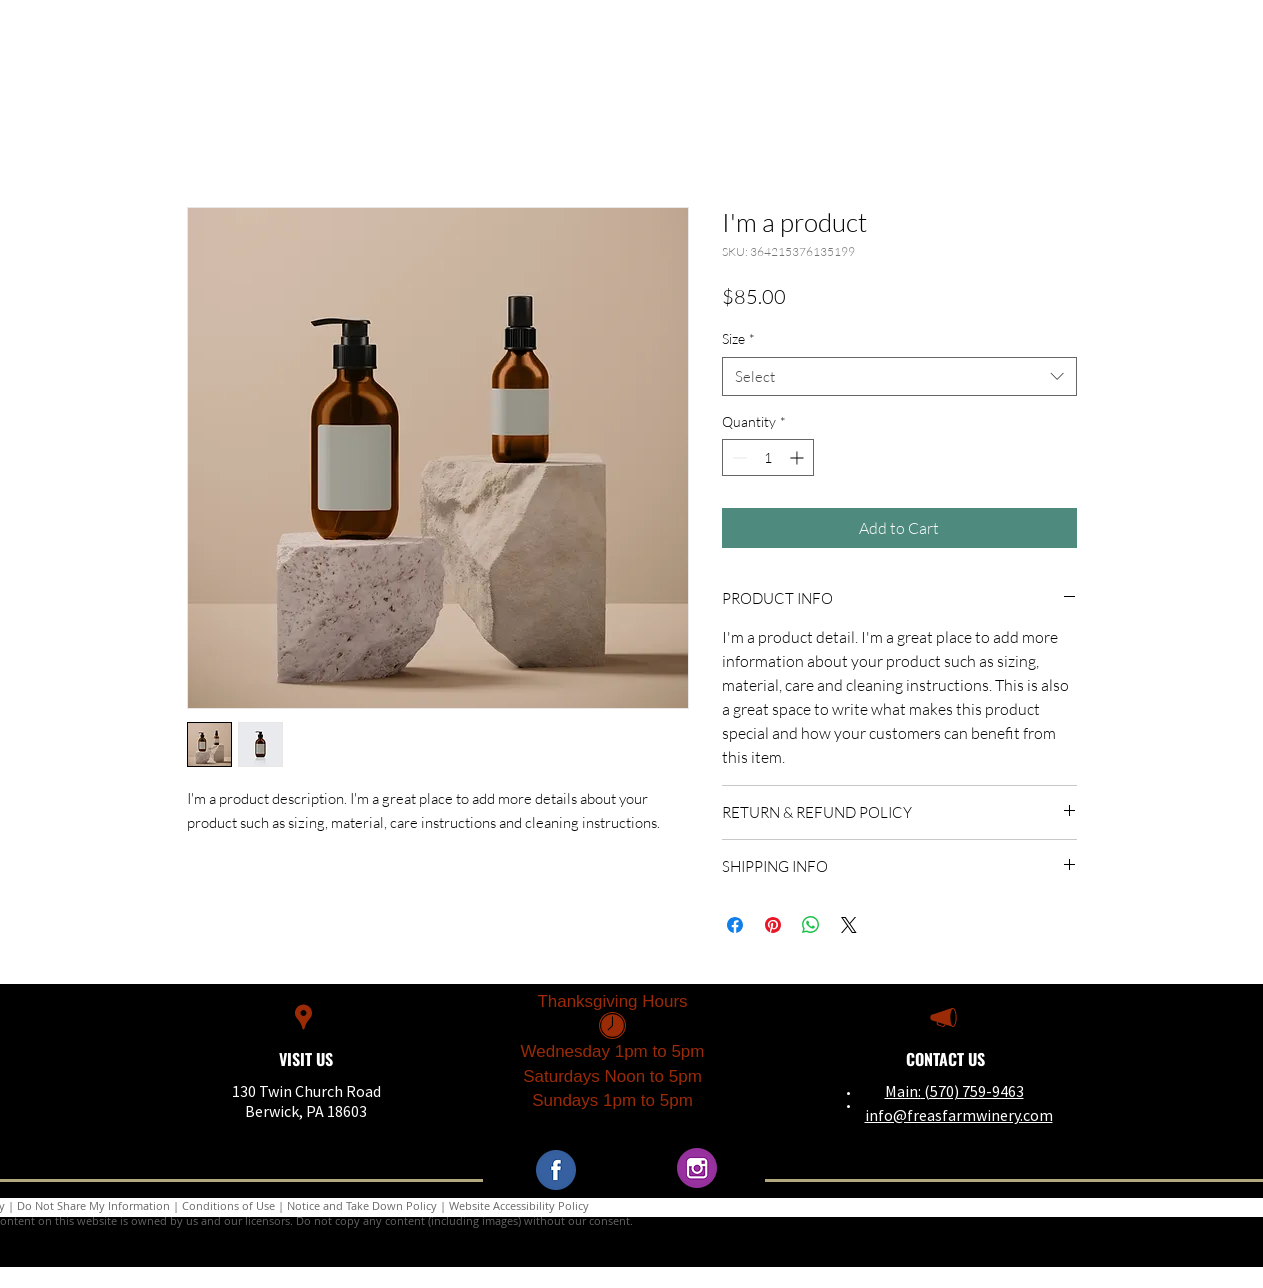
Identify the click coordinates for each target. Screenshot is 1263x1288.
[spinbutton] (768, 457)
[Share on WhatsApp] (811, 925)
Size (738, 338)
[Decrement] (737, 457)
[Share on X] (849, 925)
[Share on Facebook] (735, 925)
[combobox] (899, 376)
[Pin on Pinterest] (773, 925)
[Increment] (798, 457)
